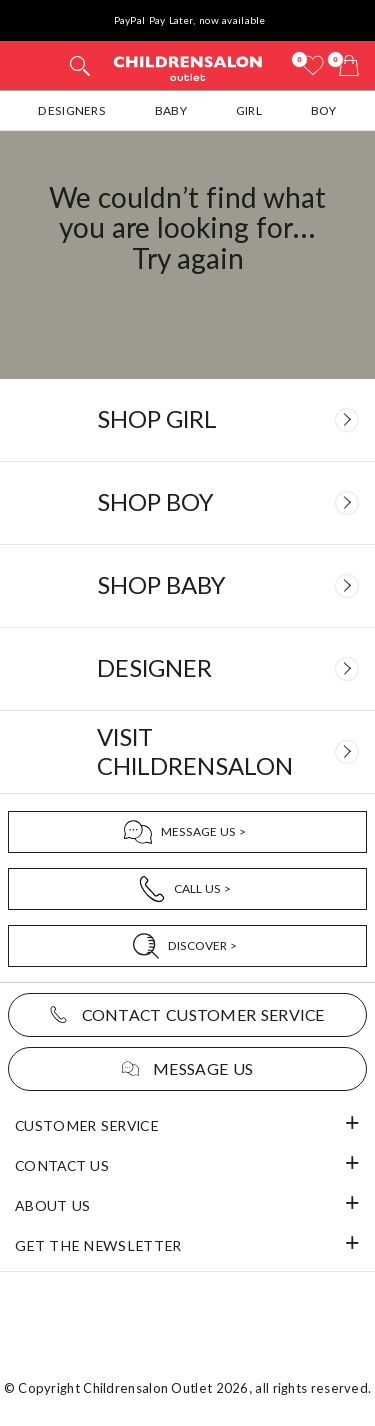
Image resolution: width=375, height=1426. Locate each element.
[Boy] (187, 503)
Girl (249, 110)
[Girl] (187, 420)
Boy (324, 110)
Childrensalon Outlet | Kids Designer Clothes (188, 67)
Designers (72, 110)
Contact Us (62, 1165)
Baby (171, 110)
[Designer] (187, 669)
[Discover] (187, 946)
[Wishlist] (313, 65)
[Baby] (187, 586)
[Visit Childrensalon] (187, 752)
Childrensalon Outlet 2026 (166, 1388)
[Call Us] (187, 889)
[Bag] (349, 65)
